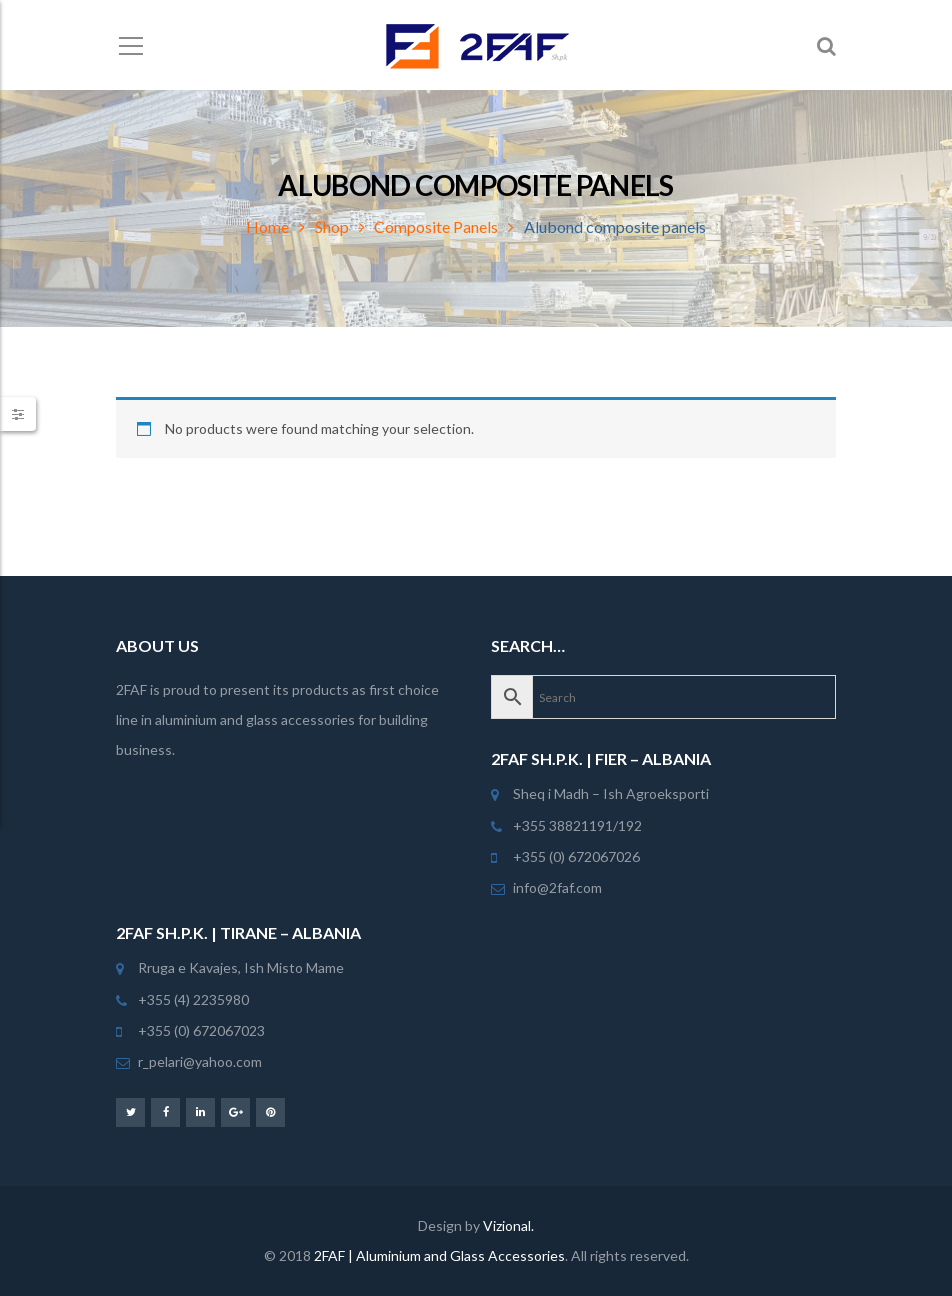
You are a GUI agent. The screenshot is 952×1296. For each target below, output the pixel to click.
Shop (332, 226)
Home (267, 226)
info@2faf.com (557, 887)
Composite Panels (436, 226)
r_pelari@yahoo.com (200, 1061)
